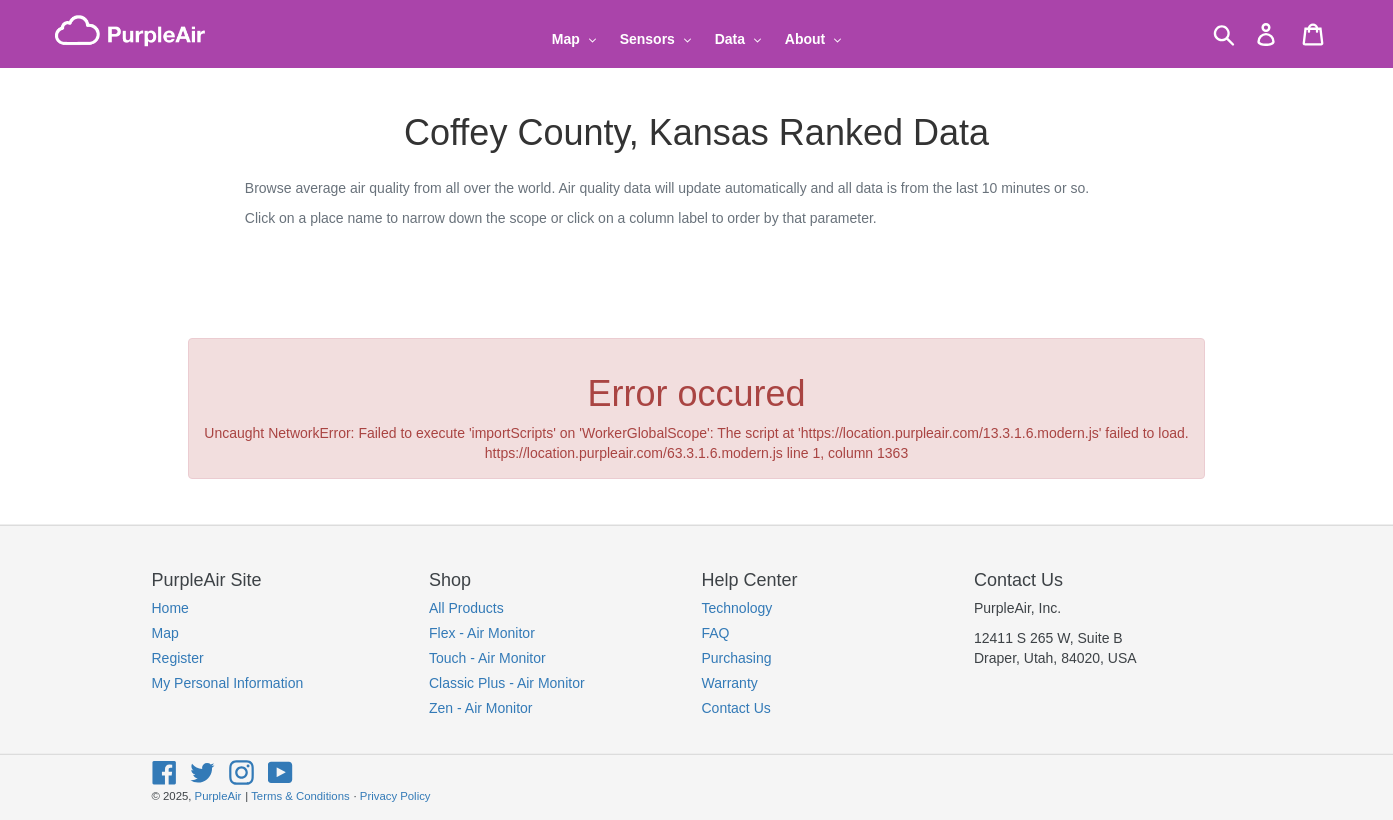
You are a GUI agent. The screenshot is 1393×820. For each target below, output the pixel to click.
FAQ (716, 633)
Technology (737, 608)
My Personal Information (228, 683)
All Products (466, 608)
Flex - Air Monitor (482, 633)
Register (178, 658)
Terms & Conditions (300, 796)
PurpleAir (218, 796)
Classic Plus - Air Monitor (507, 683)
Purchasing (737, 658)
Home (170, 608)
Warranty (730, 683)
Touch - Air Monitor (487, 658)
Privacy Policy (395, 796)
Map (165, 633)
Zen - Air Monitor (480, 708)
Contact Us (736, 708)
